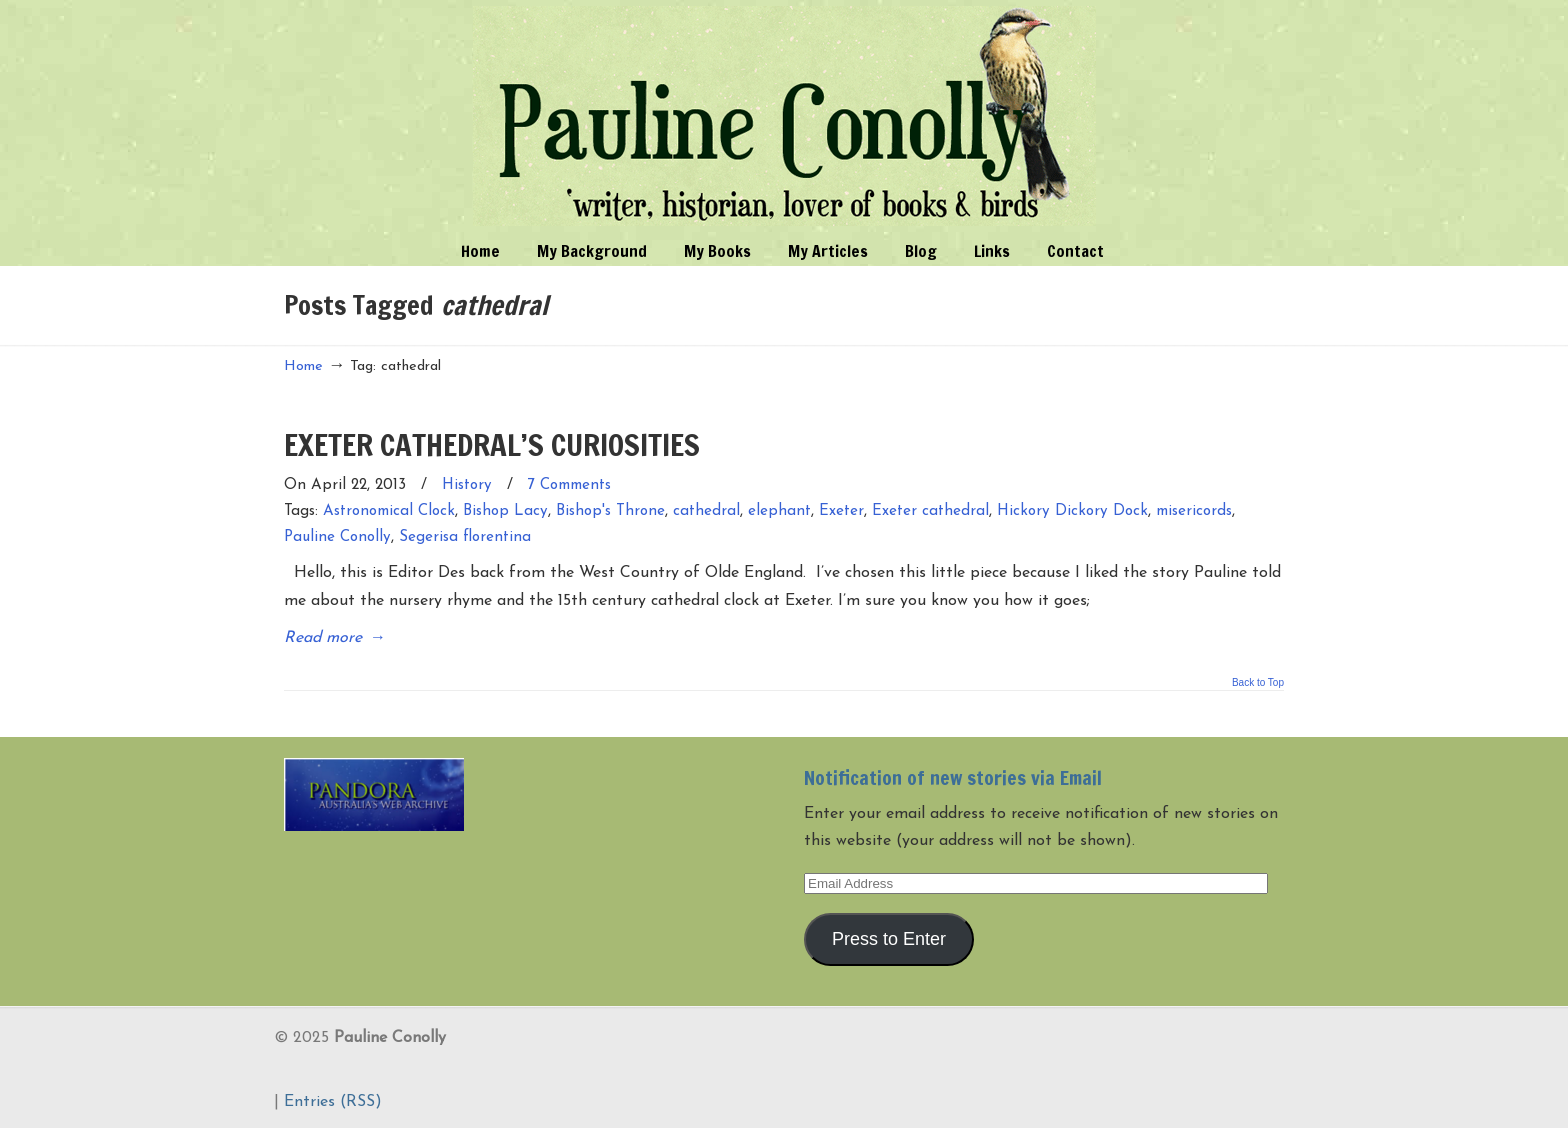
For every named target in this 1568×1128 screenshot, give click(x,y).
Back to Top (1258, 683)
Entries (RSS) (333, 1102)
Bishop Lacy (505, 511)
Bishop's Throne (610, 511)
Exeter (841, 511)
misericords (1194, 511)
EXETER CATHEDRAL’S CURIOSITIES (492, 444)
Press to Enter (889, 939)
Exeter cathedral (930, 511)
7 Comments (569, 485)
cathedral (706, 511)
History (467, 485)
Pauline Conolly (784, 116)
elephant (779, 511)
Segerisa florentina (465, 537)
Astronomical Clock (389, 511)
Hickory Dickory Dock (1072, 511)
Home (303, 366)
